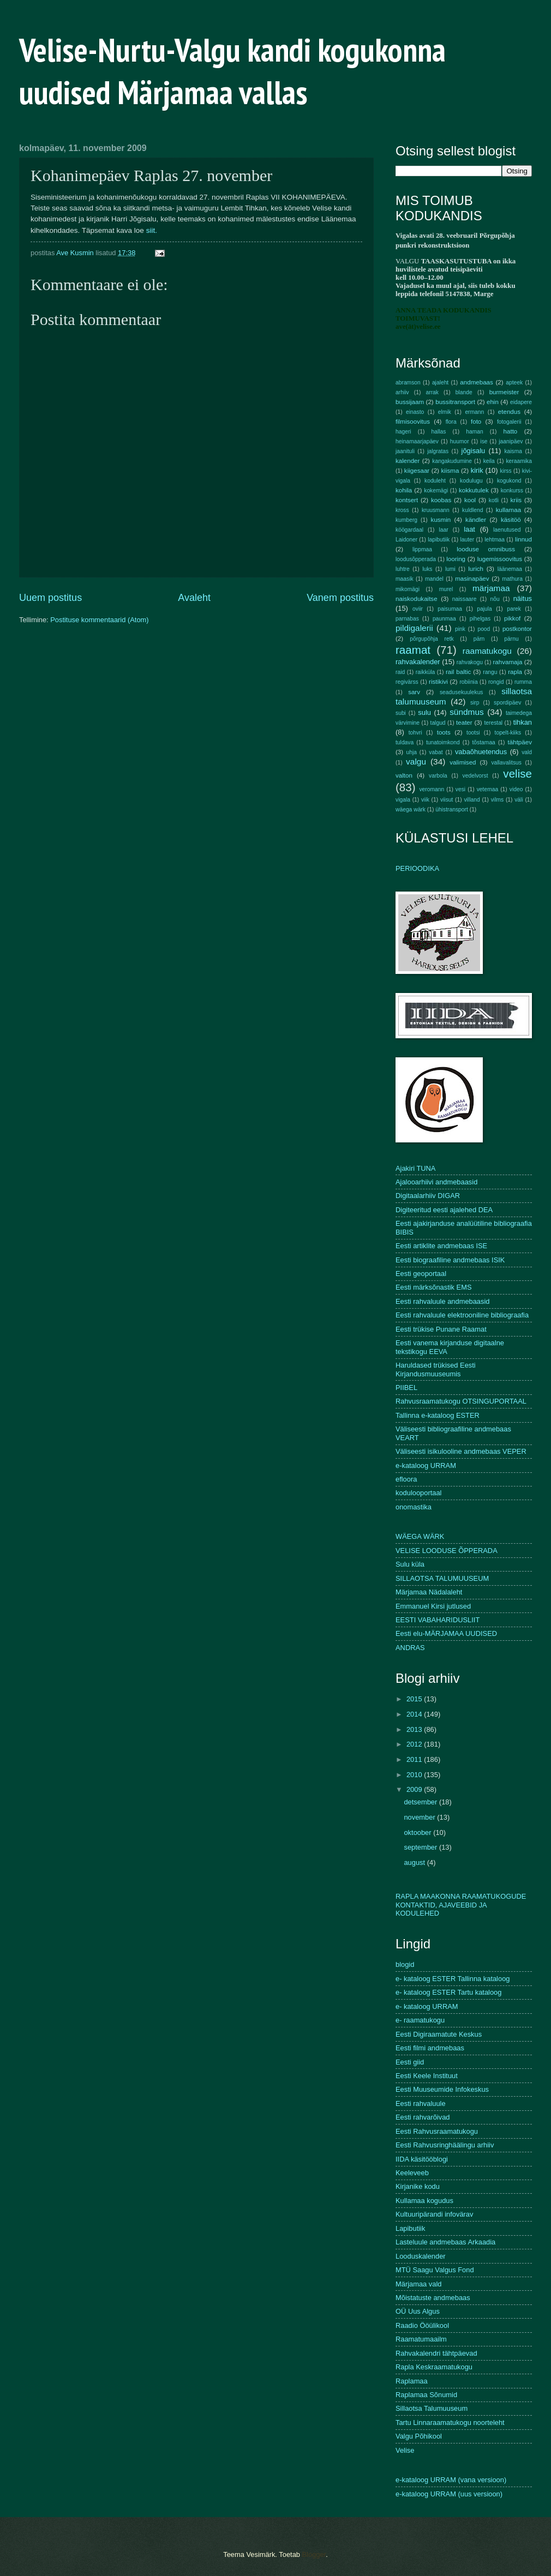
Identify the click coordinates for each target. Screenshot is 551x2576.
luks (427, 569)
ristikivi (438, 681)
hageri (403, 432)
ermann (474, 412)
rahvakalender (418, 662)
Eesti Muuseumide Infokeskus (442, 2089)
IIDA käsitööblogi (422, 2159)
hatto (511, 431)
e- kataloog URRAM (427, 2006)
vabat (435, 752)
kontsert (407, 500)
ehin (493, 402)
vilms (497, 800)
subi (401, 713)
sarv (414, 692)
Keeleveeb (412, 2173)
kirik (477, 470)
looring (455, 559)
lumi (450, 569)
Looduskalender (421, 2256)
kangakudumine (452, 461)
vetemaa (488, 789)
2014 (415, 1714)
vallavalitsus (506, 763)
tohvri (415, 733)
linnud (523, 539)
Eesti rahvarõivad (423, 2117)
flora (451, 422)
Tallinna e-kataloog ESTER (438, 1415)
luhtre (403, 569)
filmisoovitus (413, 421)
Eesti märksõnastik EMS (434, 1287)
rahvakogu (470, 662)
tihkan (522, 722)
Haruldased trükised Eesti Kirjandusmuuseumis (436, 1369)
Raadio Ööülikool (422, 2325)
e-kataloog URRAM (426, 1465)
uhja (411, 752)
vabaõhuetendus (481, 752)
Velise (405, 2450)
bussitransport (455, 402)
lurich (475, 568)
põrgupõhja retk (431, 639)
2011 (415, 1759)
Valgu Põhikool (419, 2436)
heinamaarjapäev (417, 441)
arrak (432, 392)
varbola (438, 776)
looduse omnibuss (486, 549)
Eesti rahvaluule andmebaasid (443, 1301)
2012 (415, 1744)
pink (460, 629)
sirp (475, 703)
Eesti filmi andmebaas (430, 2048)
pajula (484, 609)
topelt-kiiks (508, 733)
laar (443, 530)
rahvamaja (507, 662)
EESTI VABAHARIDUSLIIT (438, 1620)
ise (483, 441)
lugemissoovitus (499, 559)
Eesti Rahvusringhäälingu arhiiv (445, 2145)
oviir (417, 609)
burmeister (504, 392)
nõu (494, 599)
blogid (405, 1964)
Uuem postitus (50, 597)
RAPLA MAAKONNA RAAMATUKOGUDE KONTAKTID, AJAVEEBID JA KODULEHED (461, 1904)
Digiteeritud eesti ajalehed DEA (444, 1210)
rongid (496, 682)
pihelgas (480, 619)
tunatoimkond (443, 742)
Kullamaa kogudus (424, 2200)
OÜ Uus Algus (418, 2311)
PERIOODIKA (417, 868)
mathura (512, 579)
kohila (404, 490)
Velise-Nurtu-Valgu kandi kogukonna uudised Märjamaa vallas (232, 70)
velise (517, 773)
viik (425, 800)
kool (470, 500)
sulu (424, 712)
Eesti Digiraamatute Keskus (439, 2034)
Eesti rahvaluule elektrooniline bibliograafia (462, 1315)
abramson (408, 383)
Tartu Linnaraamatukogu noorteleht (450, 2422)
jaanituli (405, 451)
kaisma (513, 451)
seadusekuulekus (461, 692)
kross (402, 510)
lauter (467, 540)
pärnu (511, 639)
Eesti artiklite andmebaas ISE (441, 1246)
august (415, 1862)
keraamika (519, 461)
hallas (438, 432)
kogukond (509, 481)
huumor (459, 441)
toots (444, 732)
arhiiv (402, 392)
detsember (421, 1802)
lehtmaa (494, 540)
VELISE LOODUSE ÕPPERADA (447, 1550)
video (516, 789)
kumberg (406, 520)
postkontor (517, 628)
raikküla (425, 672)
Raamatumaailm (421, 2339)
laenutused (506, 530)
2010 (415, 1775)
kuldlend (472, 510)
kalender (408, 461)
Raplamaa (412, 2381)
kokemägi (436, 490)
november (420, 1817)
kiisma (450, 470)
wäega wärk (411, 809)
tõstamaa (483, 742)
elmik (444, 412)
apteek (514, 383)
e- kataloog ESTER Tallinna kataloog (453, 1979)
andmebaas (476, 382)
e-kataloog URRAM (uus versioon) (449, 2494)
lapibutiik (439, 540)
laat (469, 529)
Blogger (314, 2554)
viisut (446, 800)
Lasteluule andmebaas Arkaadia (445, 2242)
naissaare (464, 599)
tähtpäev (520, 742)
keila (489, 461)
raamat (413, 649)
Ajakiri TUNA (415, 1168)
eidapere (521, 402)
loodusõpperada (416, 559)
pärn (479, 639)
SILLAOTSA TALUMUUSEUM (442, 1578)
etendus (509, 411)
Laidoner (406, 540)
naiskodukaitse (417, 598)
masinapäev (472, 578)
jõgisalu (474, 451)
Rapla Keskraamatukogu (434, 2367)
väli (518, 800)
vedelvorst (475, 776)
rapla (515, 672)
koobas (441, 500)
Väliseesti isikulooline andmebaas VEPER (461, 1451)
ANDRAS (410, 1648)
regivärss (407, 682)
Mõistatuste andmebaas (433, 2298)
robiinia (468, 682)
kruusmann (436, 510)
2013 (415, 1729)
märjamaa (491, 588)
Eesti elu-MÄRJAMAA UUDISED (446, 1633)
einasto (415, 412)
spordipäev (507, 703)
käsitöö (511, 519)
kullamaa (508, 510)
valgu (416, 761)
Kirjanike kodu (418, 2186)
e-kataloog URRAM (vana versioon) (451, 2480)
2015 (415, 1699)
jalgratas (437, 451)
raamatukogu (487, 650)
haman (474, 432)
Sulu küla (410, 1564)
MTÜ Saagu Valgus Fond (435, 2270)
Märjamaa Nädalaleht (429, 1592)
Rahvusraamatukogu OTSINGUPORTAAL (461, 1401)
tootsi (473, 733)
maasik (405, 579)
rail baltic (458, 672)
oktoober (418, 1832)
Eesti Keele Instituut (427, 2076)
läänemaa (510, 569)
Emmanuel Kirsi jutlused (433, 1606)
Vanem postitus (340, 597)
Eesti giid (410, 2062)
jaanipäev (511, 441)
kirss (505, 471)
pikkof (512, 618)
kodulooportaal (418, 1493)
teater (464, 722)
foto (476, 421)
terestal (493, 723)
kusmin (441, 519)
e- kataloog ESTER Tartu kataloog (448, 1992)
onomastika (414, 1507)
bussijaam (410, 402)
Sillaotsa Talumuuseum (432, 2408)
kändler (475, 519)
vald (527, 752)
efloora (406, 1479)
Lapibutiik (410, 2228)
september (421, 1847)
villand (472, 800)
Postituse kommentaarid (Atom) (99, 620)
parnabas (407, 619)
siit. (151, 230)
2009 (415, 1789)
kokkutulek (474, 490)
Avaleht (194, 597)
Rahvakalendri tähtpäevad (436, 2353)
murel (446, 589)
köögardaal (409, 530)
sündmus (467, 712)
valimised (463, 762)
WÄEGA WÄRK (420, 1536)
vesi (460, 789)
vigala (403, 800)
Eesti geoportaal (421, 1273)
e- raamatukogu (420, 2020)
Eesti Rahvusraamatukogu (437, 2131)
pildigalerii (414, 628)
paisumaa (450, 609)
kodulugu (471, 481)
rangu (490, 672)
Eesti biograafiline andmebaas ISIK (450, 1260)
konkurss (512, 490)
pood (483, 629)
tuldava (405, 742)
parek (514, 609)
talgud (438, 723)
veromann (431, 789)
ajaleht (440, 383)
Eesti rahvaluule (421, 2103)
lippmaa (422, 549)
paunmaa (444, 619)
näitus (522, 598)
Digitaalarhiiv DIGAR (428, 1195)
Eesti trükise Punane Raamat (441, 1329)
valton (404, 775)
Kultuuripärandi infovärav (434, 2214)
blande (464, 392)
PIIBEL (406, 1387)
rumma (523, 682)
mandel (434, 579)
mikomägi (408, 589)
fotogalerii (509, 422)
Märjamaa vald (418, 2284)
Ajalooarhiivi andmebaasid (436, 1182)
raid (400, 672)
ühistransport (451, 809)
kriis (516, 500)
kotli (494, 500)
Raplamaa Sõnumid (426, 2395)
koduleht (435, 481)
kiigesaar (416, 470)
